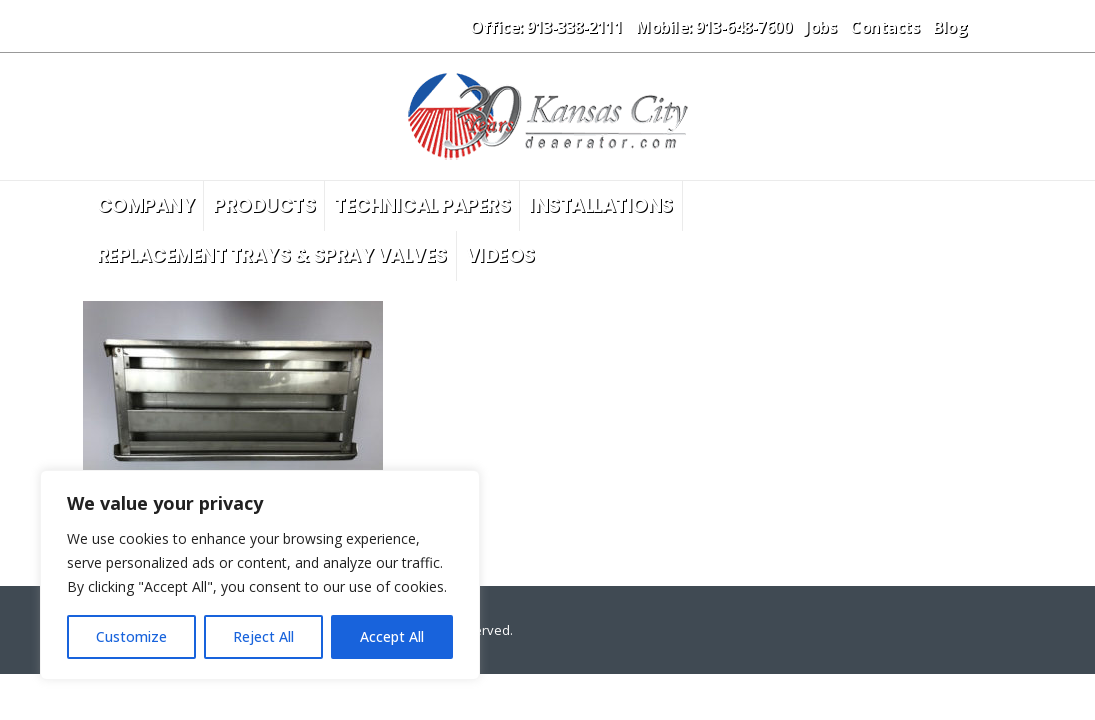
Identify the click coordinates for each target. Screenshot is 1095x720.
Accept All (392, 636)
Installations (601, 205)
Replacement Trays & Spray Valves (272, 255)
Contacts (884, 27)
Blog (950, 27)
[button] (996, 26)
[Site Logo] (548, 116)
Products (264, 205)
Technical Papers (422, 205)
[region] (260, 575)
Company (146, 205)
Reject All (263, 636)
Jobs (820, 27)
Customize (131, 636)
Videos (500, 255)
